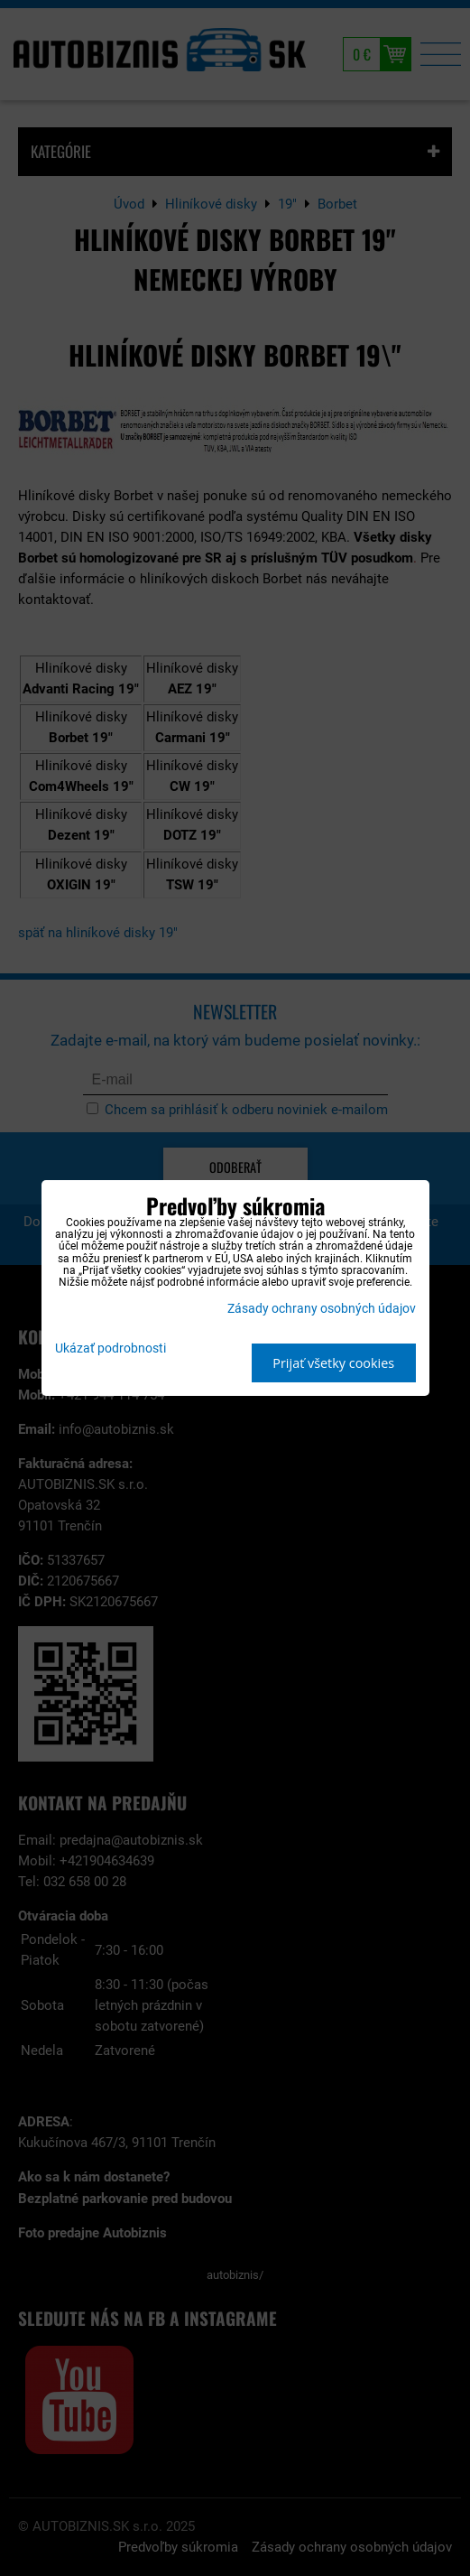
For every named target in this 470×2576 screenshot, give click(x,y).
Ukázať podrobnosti (110, 1349)
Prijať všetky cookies (333, 1363)
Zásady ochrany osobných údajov (321, 1308)
